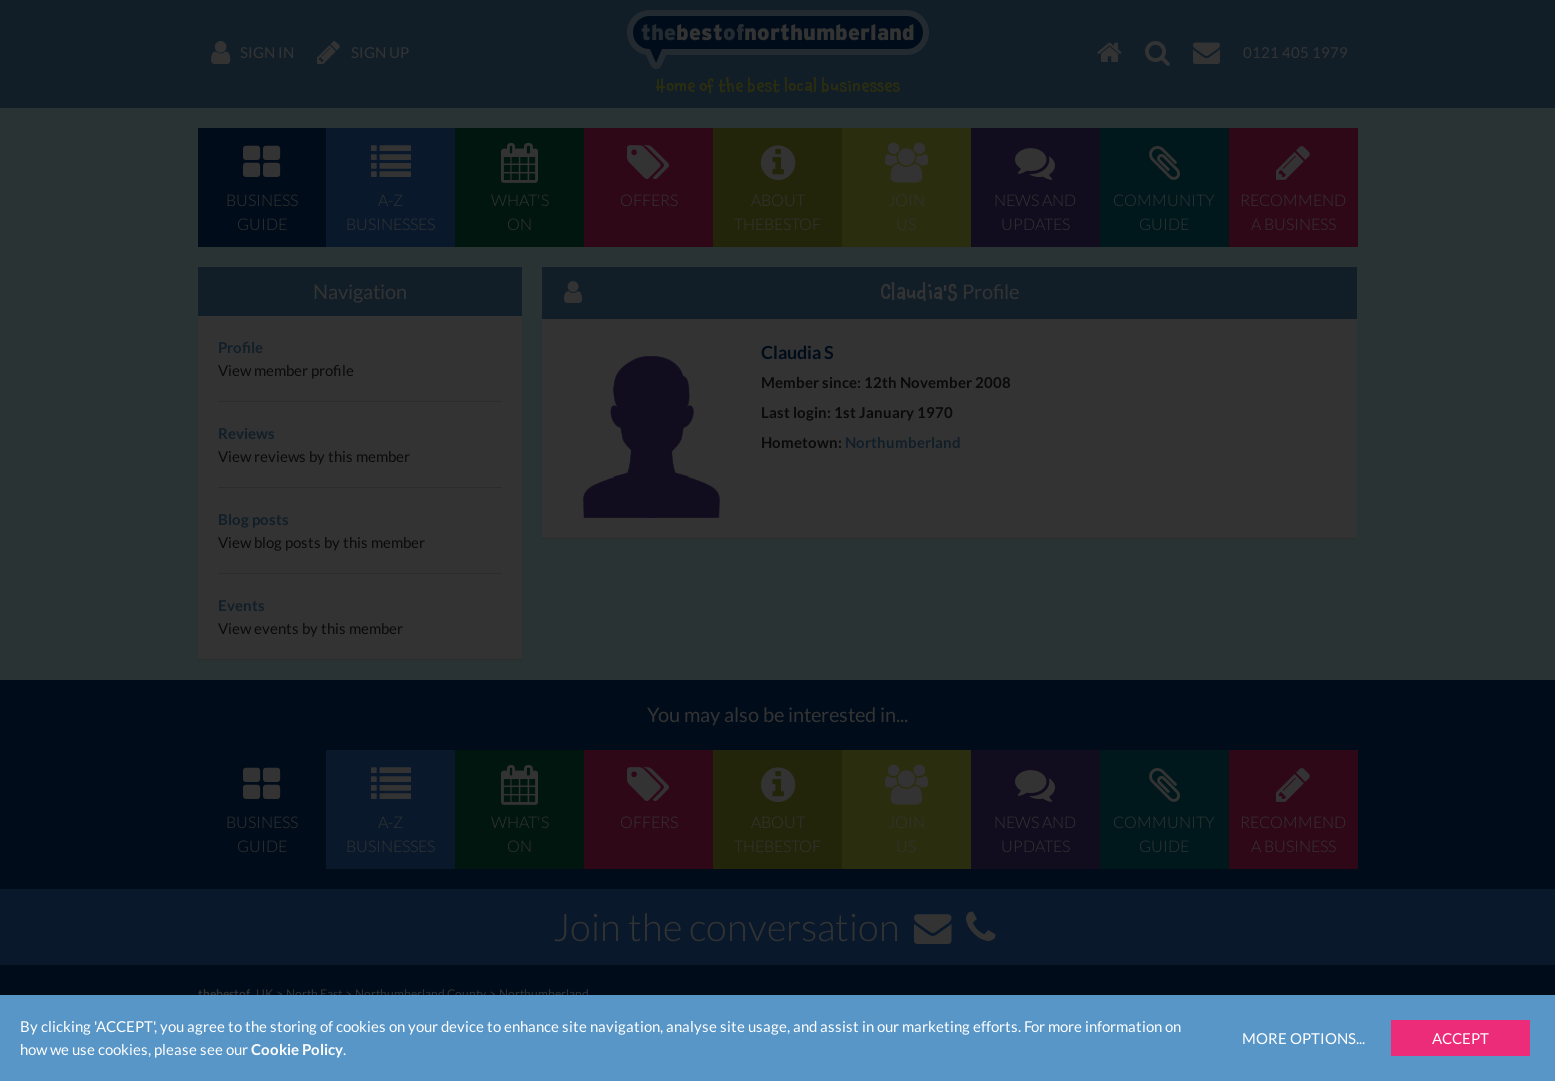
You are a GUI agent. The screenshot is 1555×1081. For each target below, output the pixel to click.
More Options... (1303, 1038)
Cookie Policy (297, 1049)
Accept (1460, 1038)
